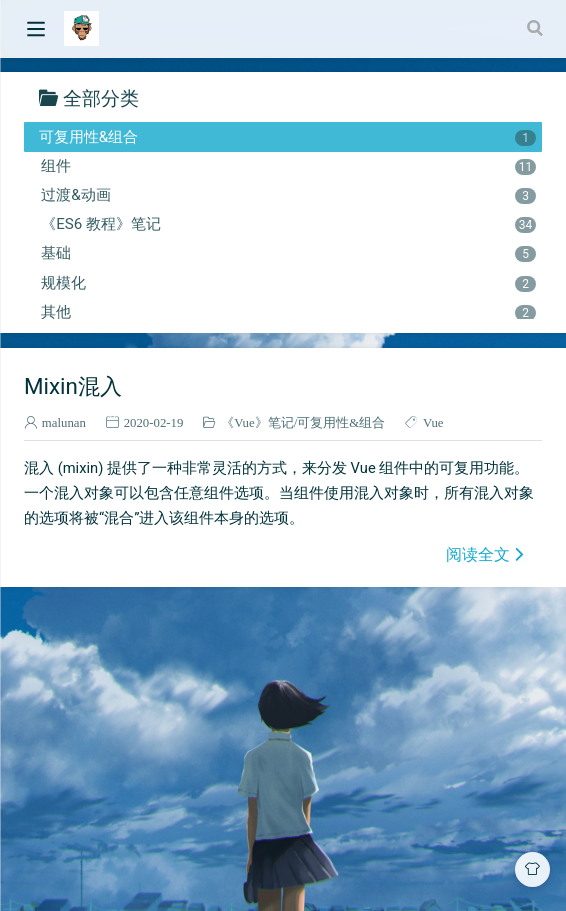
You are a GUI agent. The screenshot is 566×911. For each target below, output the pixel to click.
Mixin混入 (73, 386)
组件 (288, 166)
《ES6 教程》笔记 (288, 224)
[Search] (537, 28)
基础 (288, 253)
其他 (288, 312)
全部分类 (101, 97)
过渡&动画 (288, 195)
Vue (433, 422)
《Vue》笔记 (257, 422)
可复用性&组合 (287, 137)
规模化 (288, 283)
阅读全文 (478, 554)
